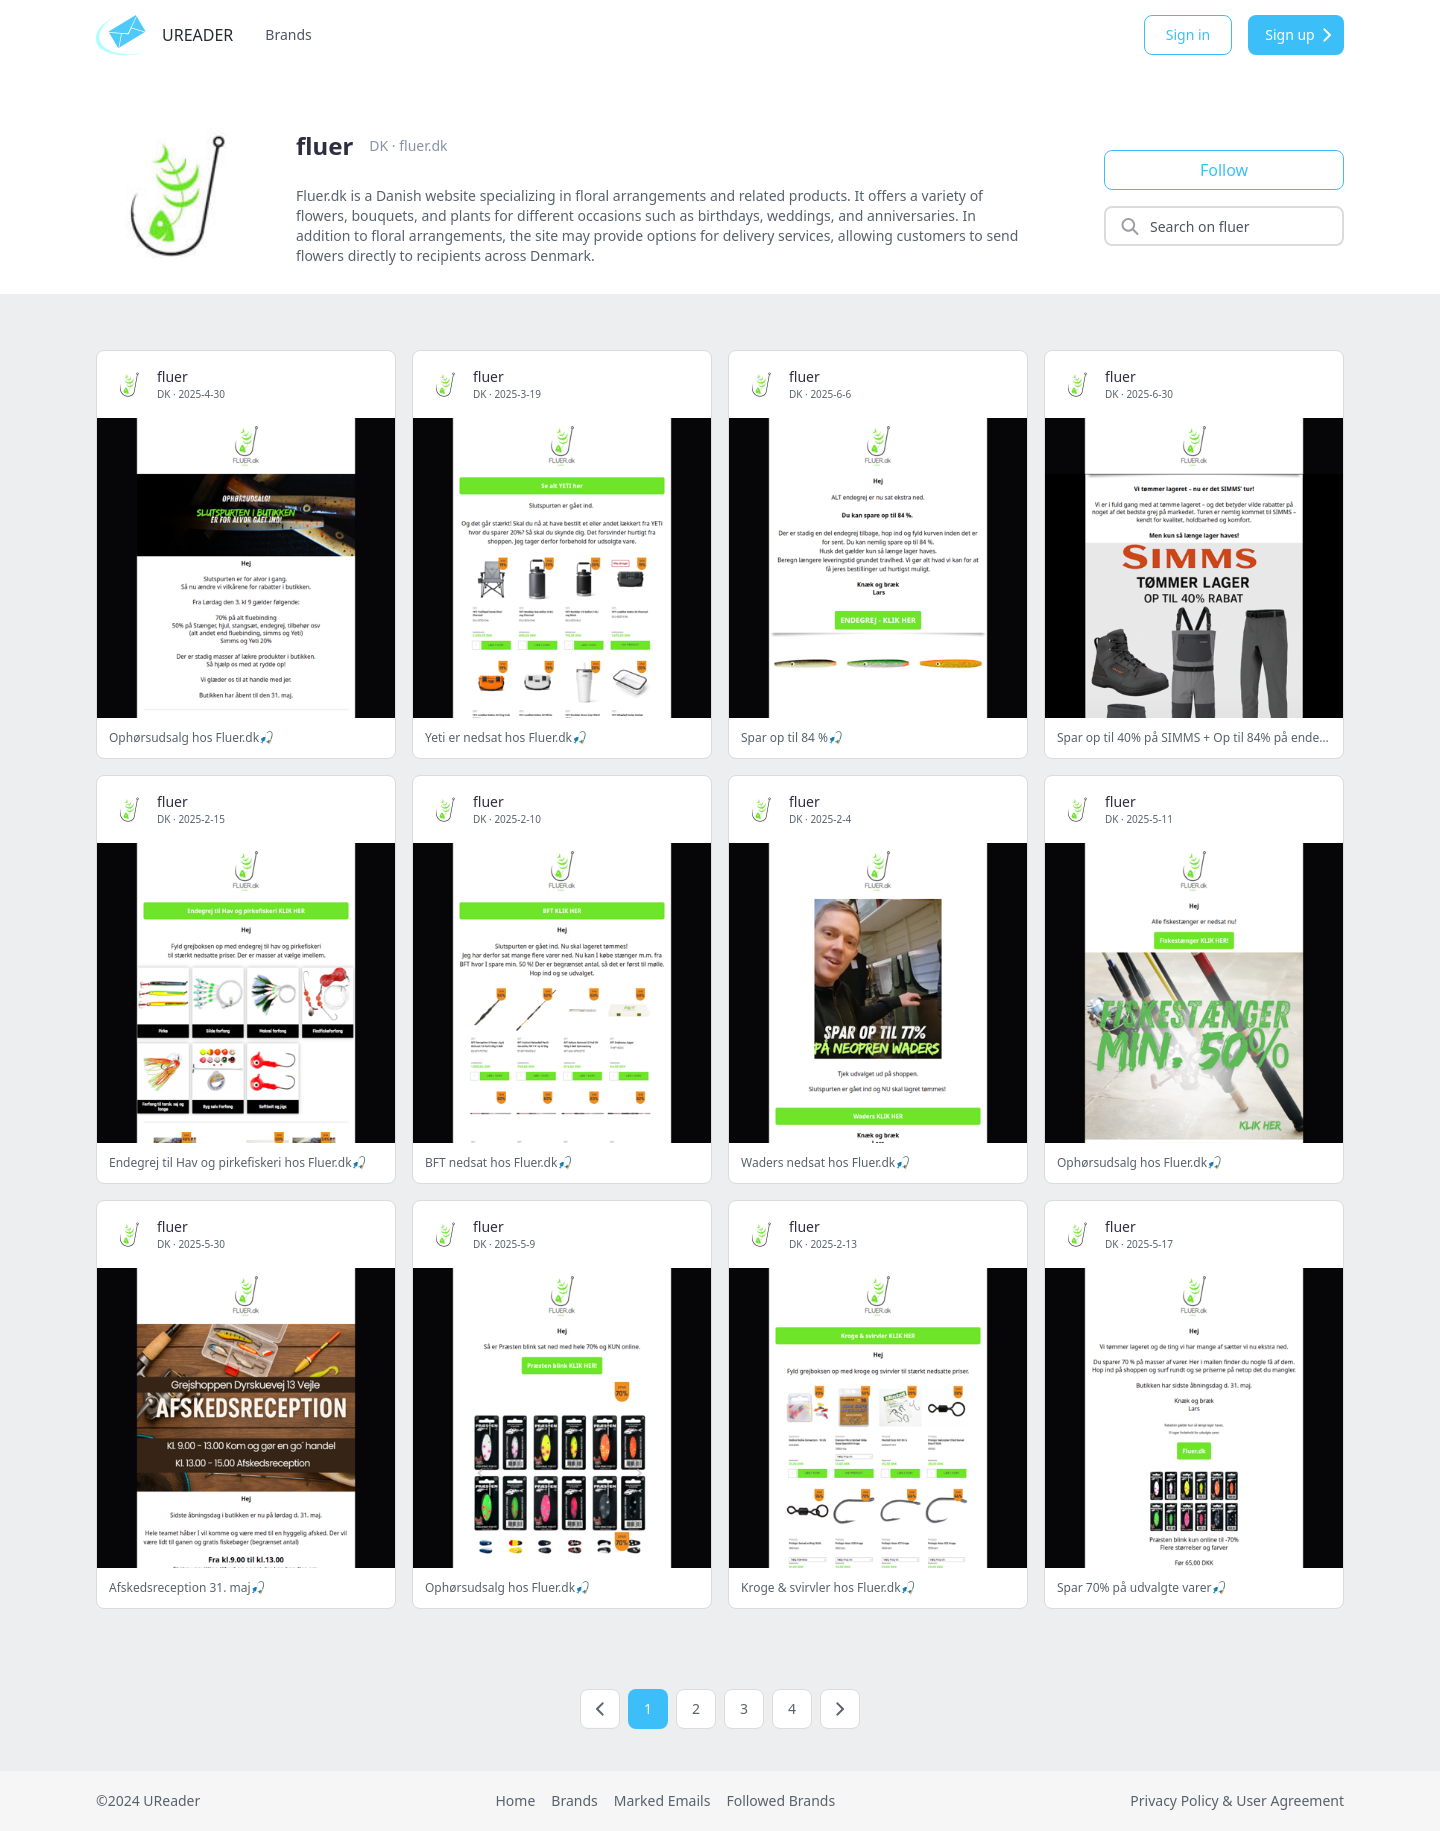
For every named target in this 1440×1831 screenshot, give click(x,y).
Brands (288, 34)
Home (515, 1800)
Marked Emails (662, 1800)
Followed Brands (780, 1800)
